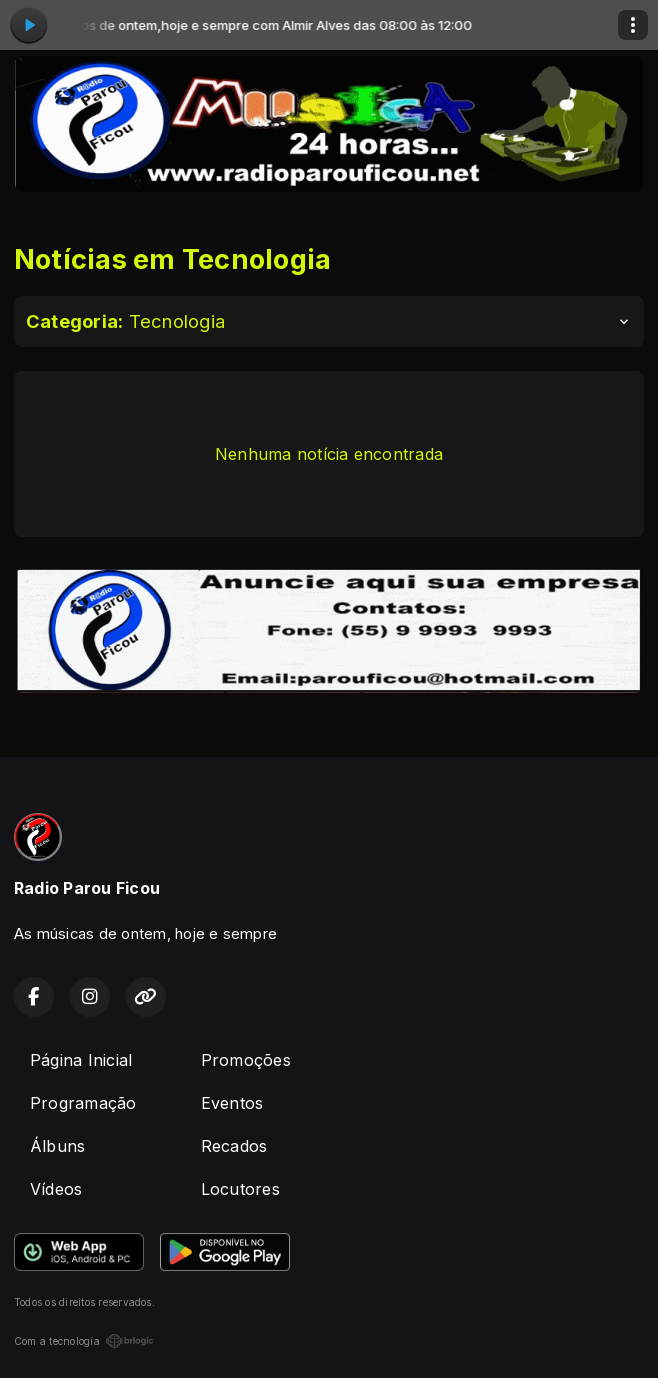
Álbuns (57, 1146)
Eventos (232, 1103)
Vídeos (56, 1189)
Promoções (246, 1060)
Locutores (240, 1189)
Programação (83, 1103)
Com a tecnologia (84, 1341)
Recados (234, 1146)
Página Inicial (81, 1060)
